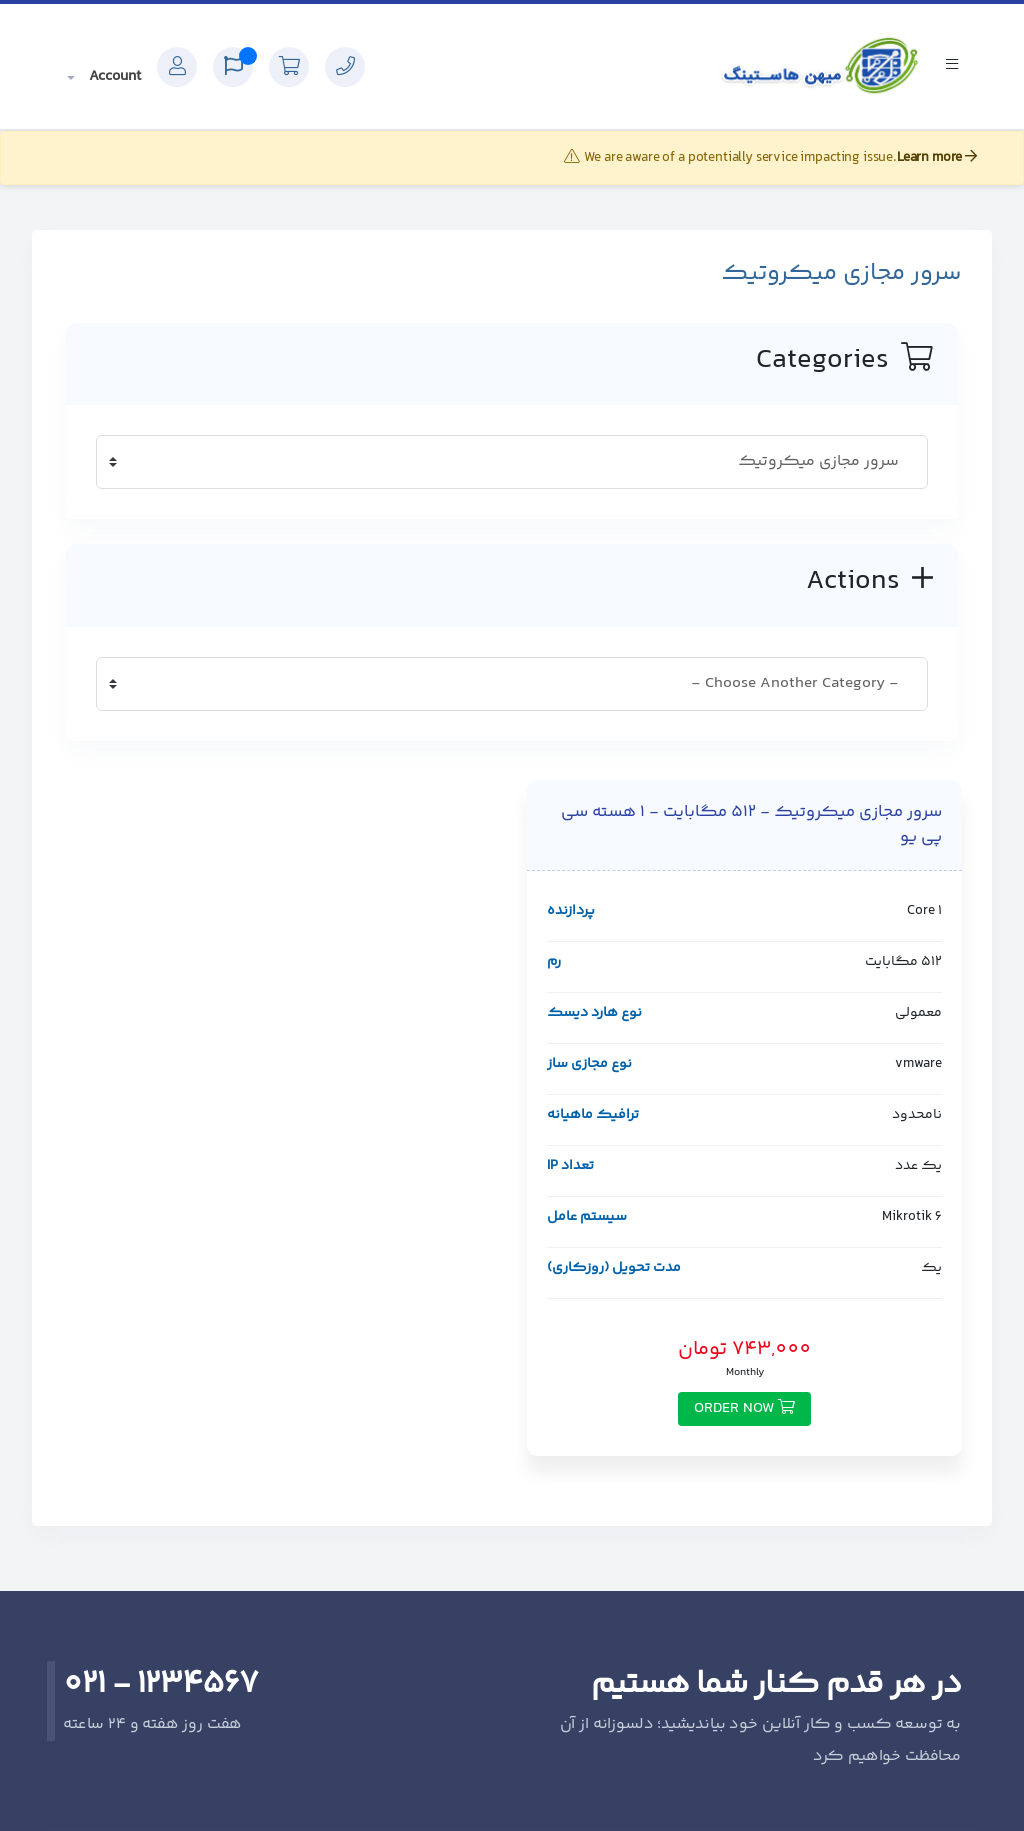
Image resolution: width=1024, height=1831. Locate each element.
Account (113, 76)
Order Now (744, 1408)
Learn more (937, 158)
